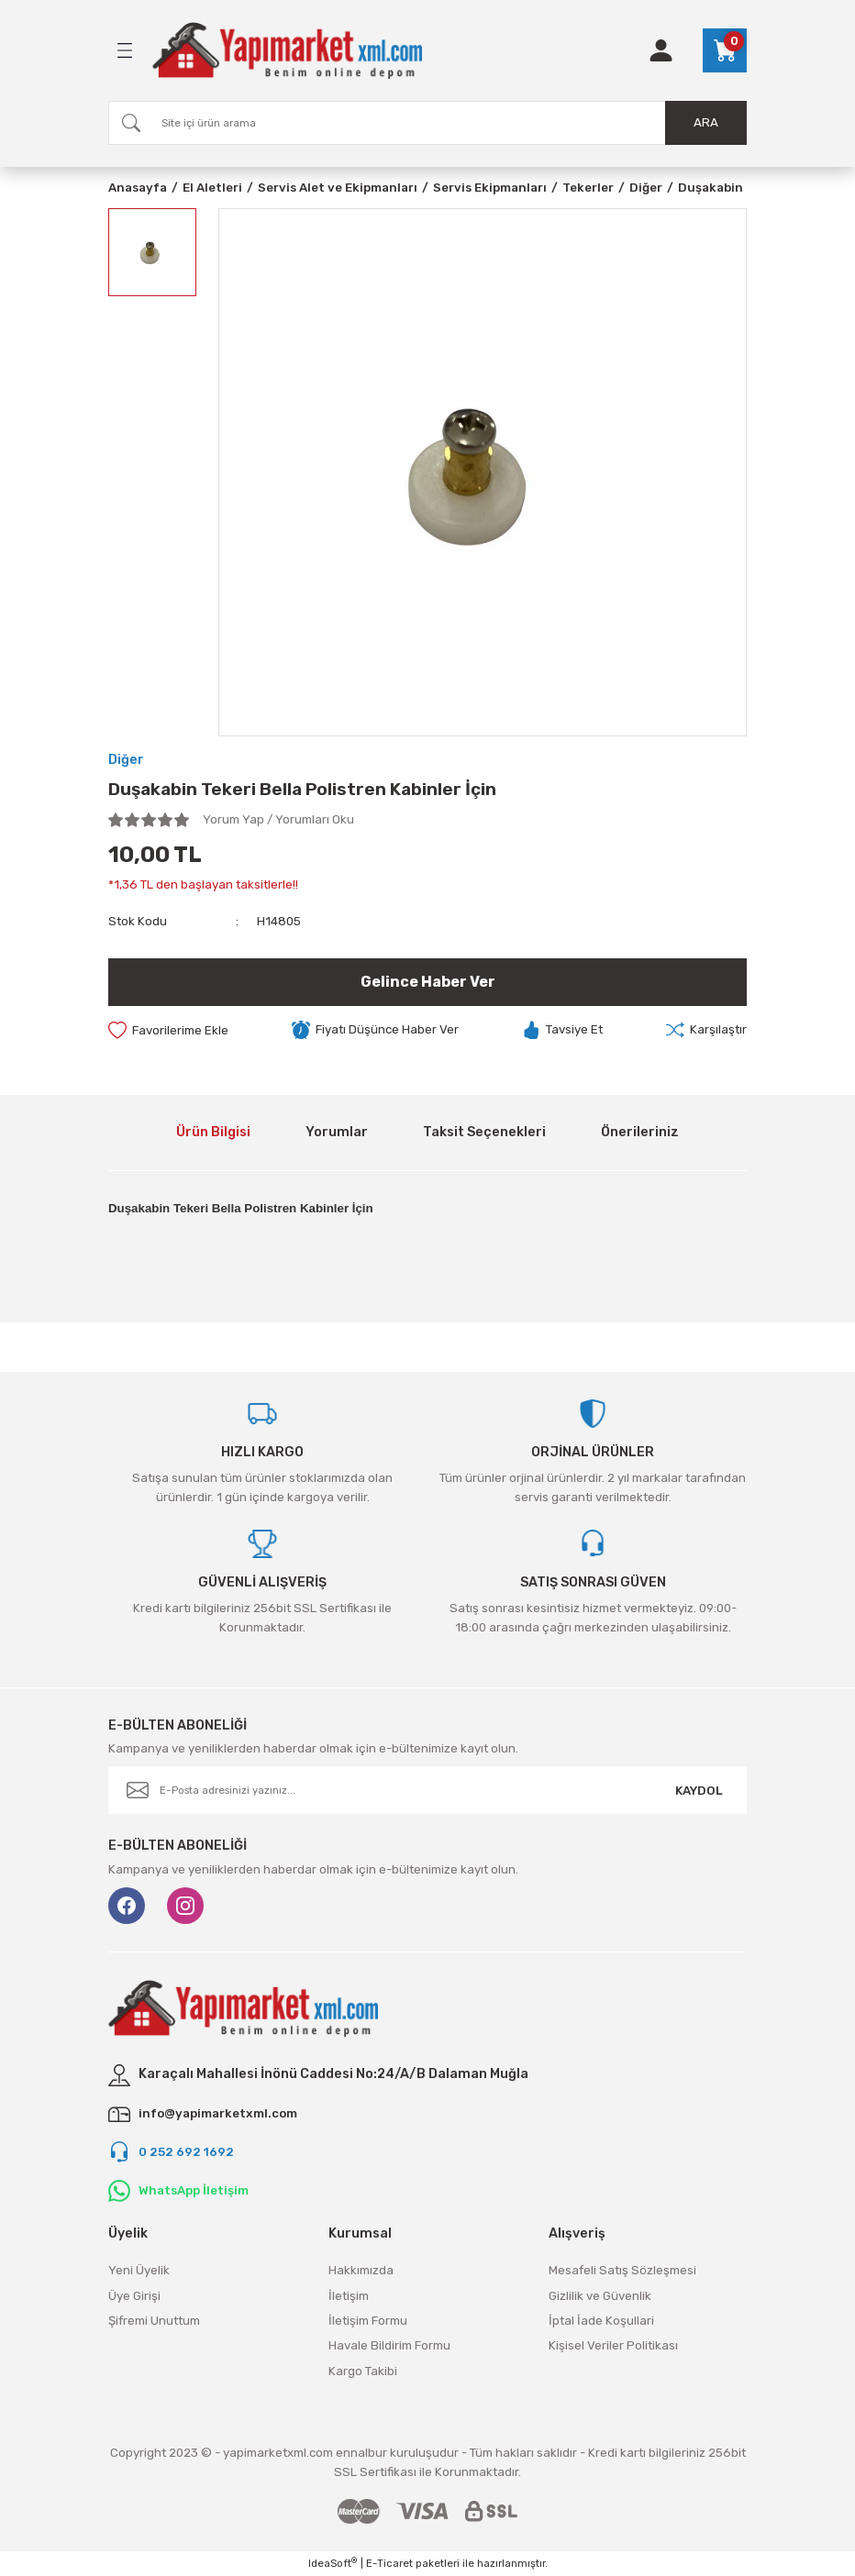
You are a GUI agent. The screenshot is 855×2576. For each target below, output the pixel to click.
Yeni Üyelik (139, 2270)
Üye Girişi (134, 2296)
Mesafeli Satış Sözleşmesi (622, 2270)
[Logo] (287, 50)
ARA (706, 122)
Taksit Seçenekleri (484, 1132)
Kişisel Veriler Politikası (613, 2345)
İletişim (348, 2296)
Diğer (126, 760)
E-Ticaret (389, 2563)
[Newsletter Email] (427, 1790)
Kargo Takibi (362, 2371)
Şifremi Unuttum (154, 2320)
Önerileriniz (640, 1132)
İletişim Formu (367, 2320)
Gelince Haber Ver (428, 981)
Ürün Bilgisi (213, 1132)
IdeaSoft (332, 2563)
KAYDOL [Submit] (699, 1790)
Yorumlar (336, 1132)
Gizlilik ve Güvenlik (600, 2296)
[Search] (427, 123)
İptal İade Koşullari (601, 2320)
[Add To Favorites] (168, 1030)
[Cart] (725, 50)
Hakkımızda (361, 2270)
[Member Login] (661, 50)
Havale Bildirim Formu (389, 2345)
